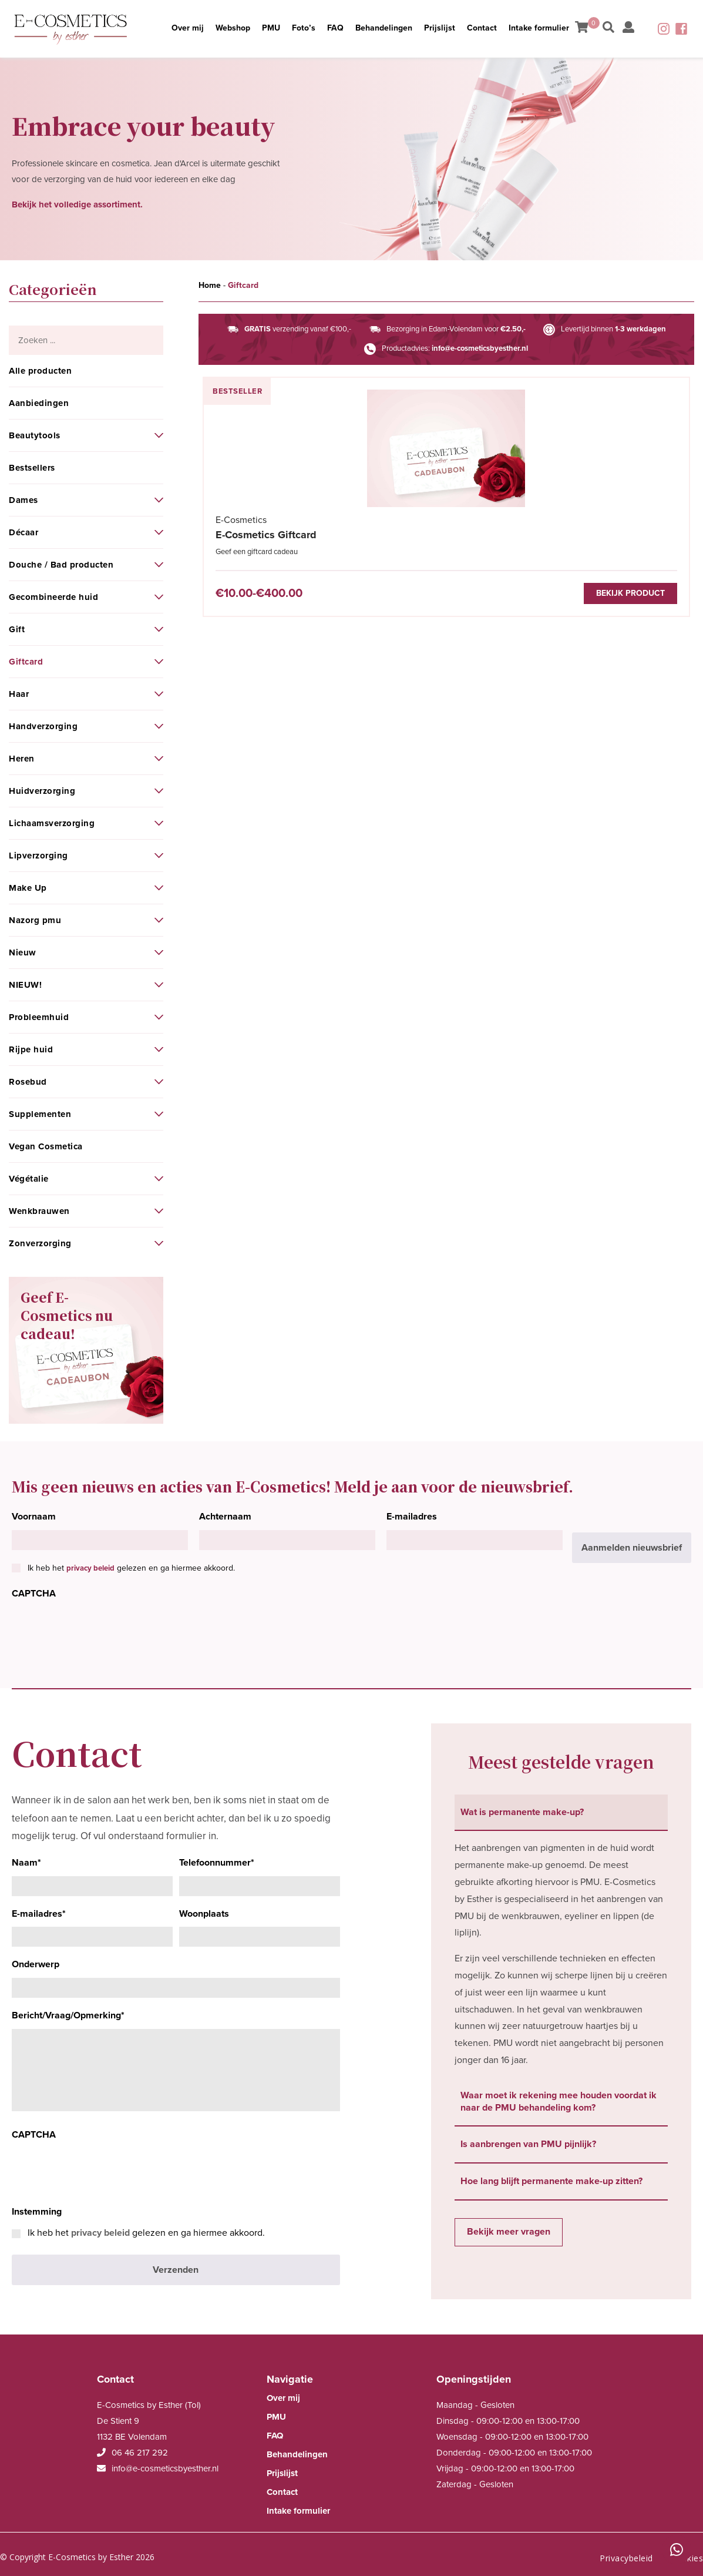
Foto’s (298, 24)
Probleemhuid (39, 1017)
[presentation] (101, 1630)
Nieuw (22, 952)
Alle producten (40, 370)
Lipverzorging (38, 855)
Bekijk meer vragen (508, 2232)
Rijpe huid (31, 1049)
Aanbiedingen (39, 403)
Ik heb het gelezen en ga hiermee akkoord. (131, 1568)
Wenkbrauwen (39, 1211)
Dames (23, 500)
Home (210, 285)
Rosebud (28, 1081)
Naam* (26, 1863)
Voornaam (34, 1516)
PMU (258, 24)
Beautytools (34, 435)
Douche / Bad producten (61, 564)
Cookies (687, 2548)
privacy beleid (90, 1568)
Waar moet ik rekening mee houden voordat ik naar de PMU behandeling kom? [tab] (558, 2101)
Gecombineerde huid (53, 597)
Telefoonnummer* (216, 1863)
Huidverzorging (42, 791)
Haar (19, 694)
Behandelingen (393, 24)
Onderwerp (35, 1964)
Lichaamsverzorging (52, 823)
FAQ (337, 24)
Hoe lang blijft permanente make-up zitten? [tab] (551, 2181)
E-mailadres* (39, 1914)
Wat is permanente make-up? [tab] (522, 1812)
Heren (22, 758)
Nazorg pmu (35, 920)
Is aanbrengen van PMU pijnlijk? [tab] (528, 2144)
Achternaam (225, 1516)
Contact (506, 24)
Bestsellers (32, 467)
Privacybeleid (626, 2548)
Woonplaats (204, 1914)
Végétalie (29, 1178)
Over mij (166, 31)
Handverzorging (43, 726)
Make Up (28, 888)
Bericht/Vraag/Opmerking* (68, 2015)
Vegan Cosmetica (46, 1146)
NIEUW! (25, 985)
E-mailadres (411, 1516)
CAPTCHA (34, 1593)
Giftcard (26, 661)
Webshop (212, 24)
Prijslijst (457, 24)
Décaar (23, 532)
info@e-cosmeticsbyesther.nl (480, 348)
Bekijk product (305, 599)
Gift (17, 629)
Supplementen (40, 1114)
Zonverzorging (40, 1243)
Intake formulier (557, 31)
